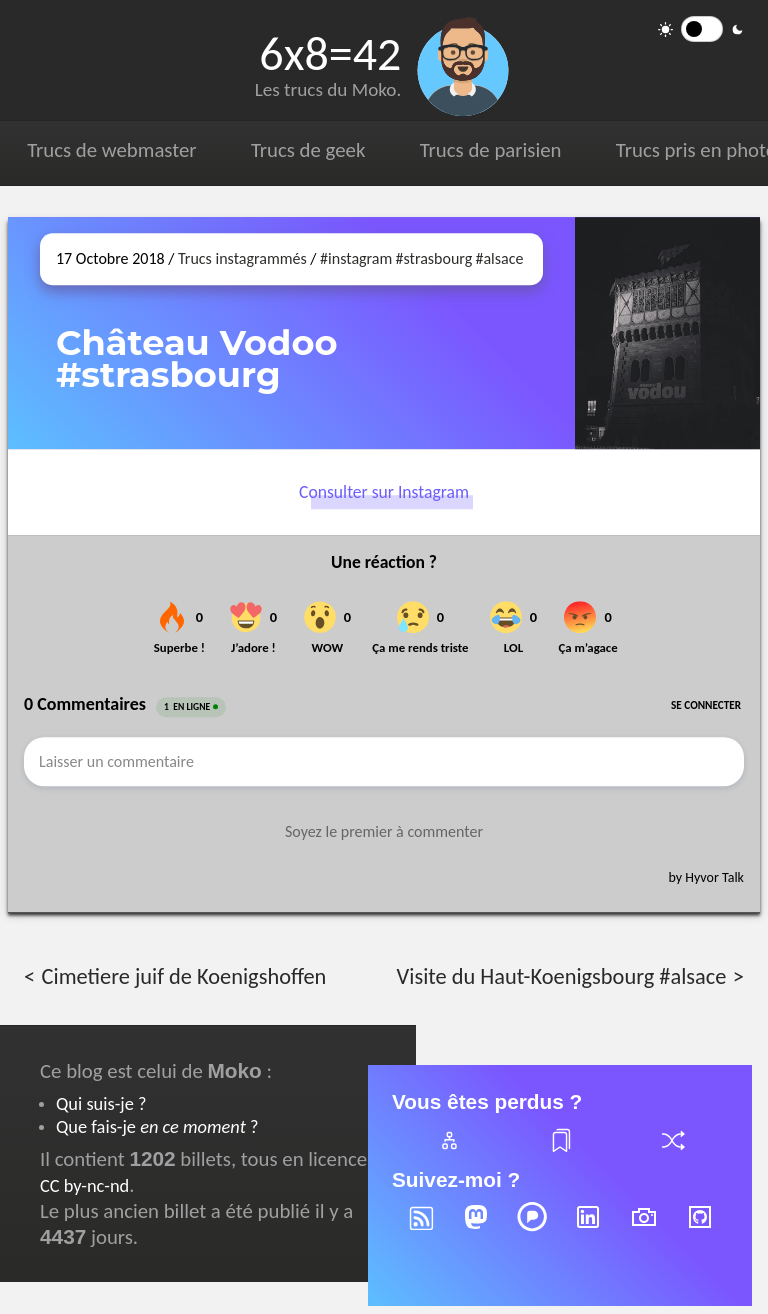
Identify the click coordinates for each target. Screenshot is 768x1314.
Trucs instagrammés (242, 258)
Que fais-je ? (157, 1126)
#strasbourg (434, 258)
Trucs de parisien (491, 150)
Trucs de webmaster (111, 150)
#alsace (499, 258)
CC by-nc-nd (84, 1185)
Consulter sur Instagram (384, 492)
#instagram (356, 258)
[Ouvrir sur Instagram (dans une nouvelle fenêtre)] (667, 333)
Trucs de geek (308, 150)
